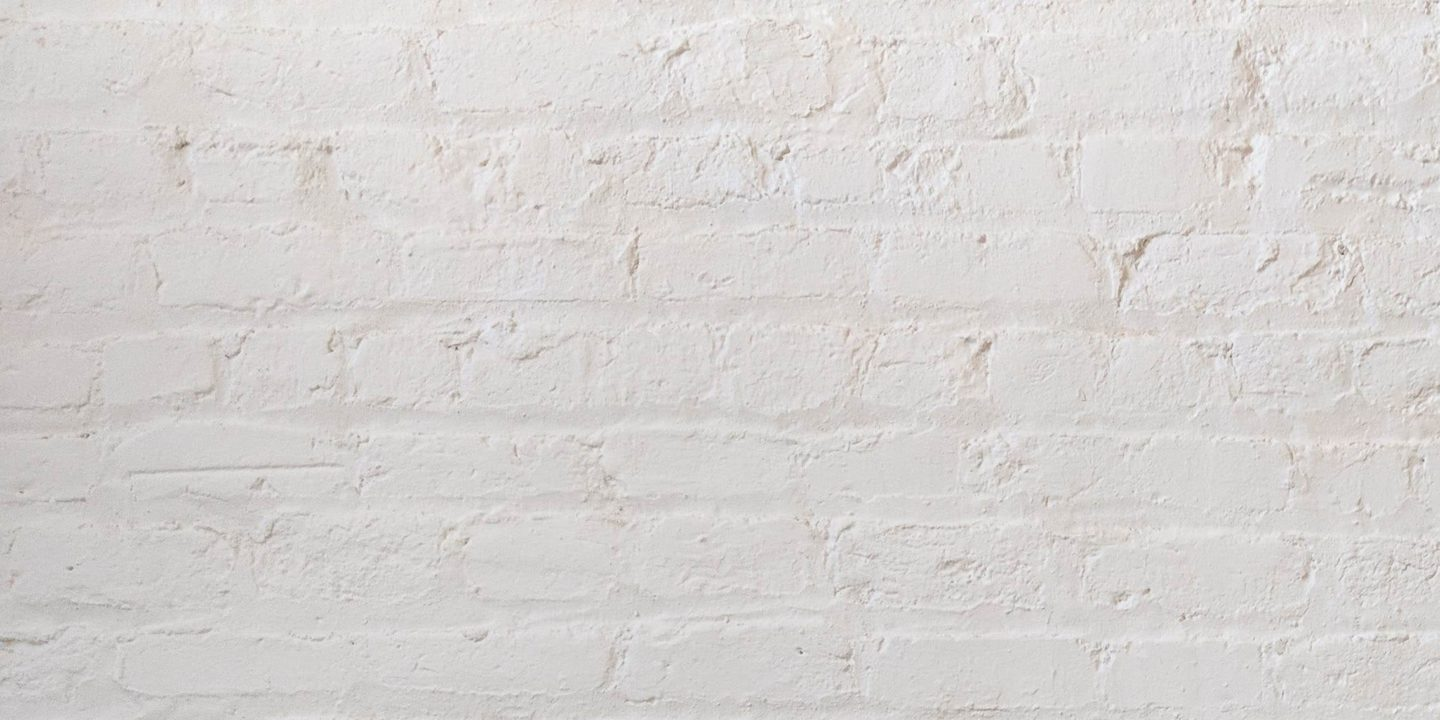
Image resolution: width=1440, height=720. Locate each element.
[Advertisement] (600, 140)
